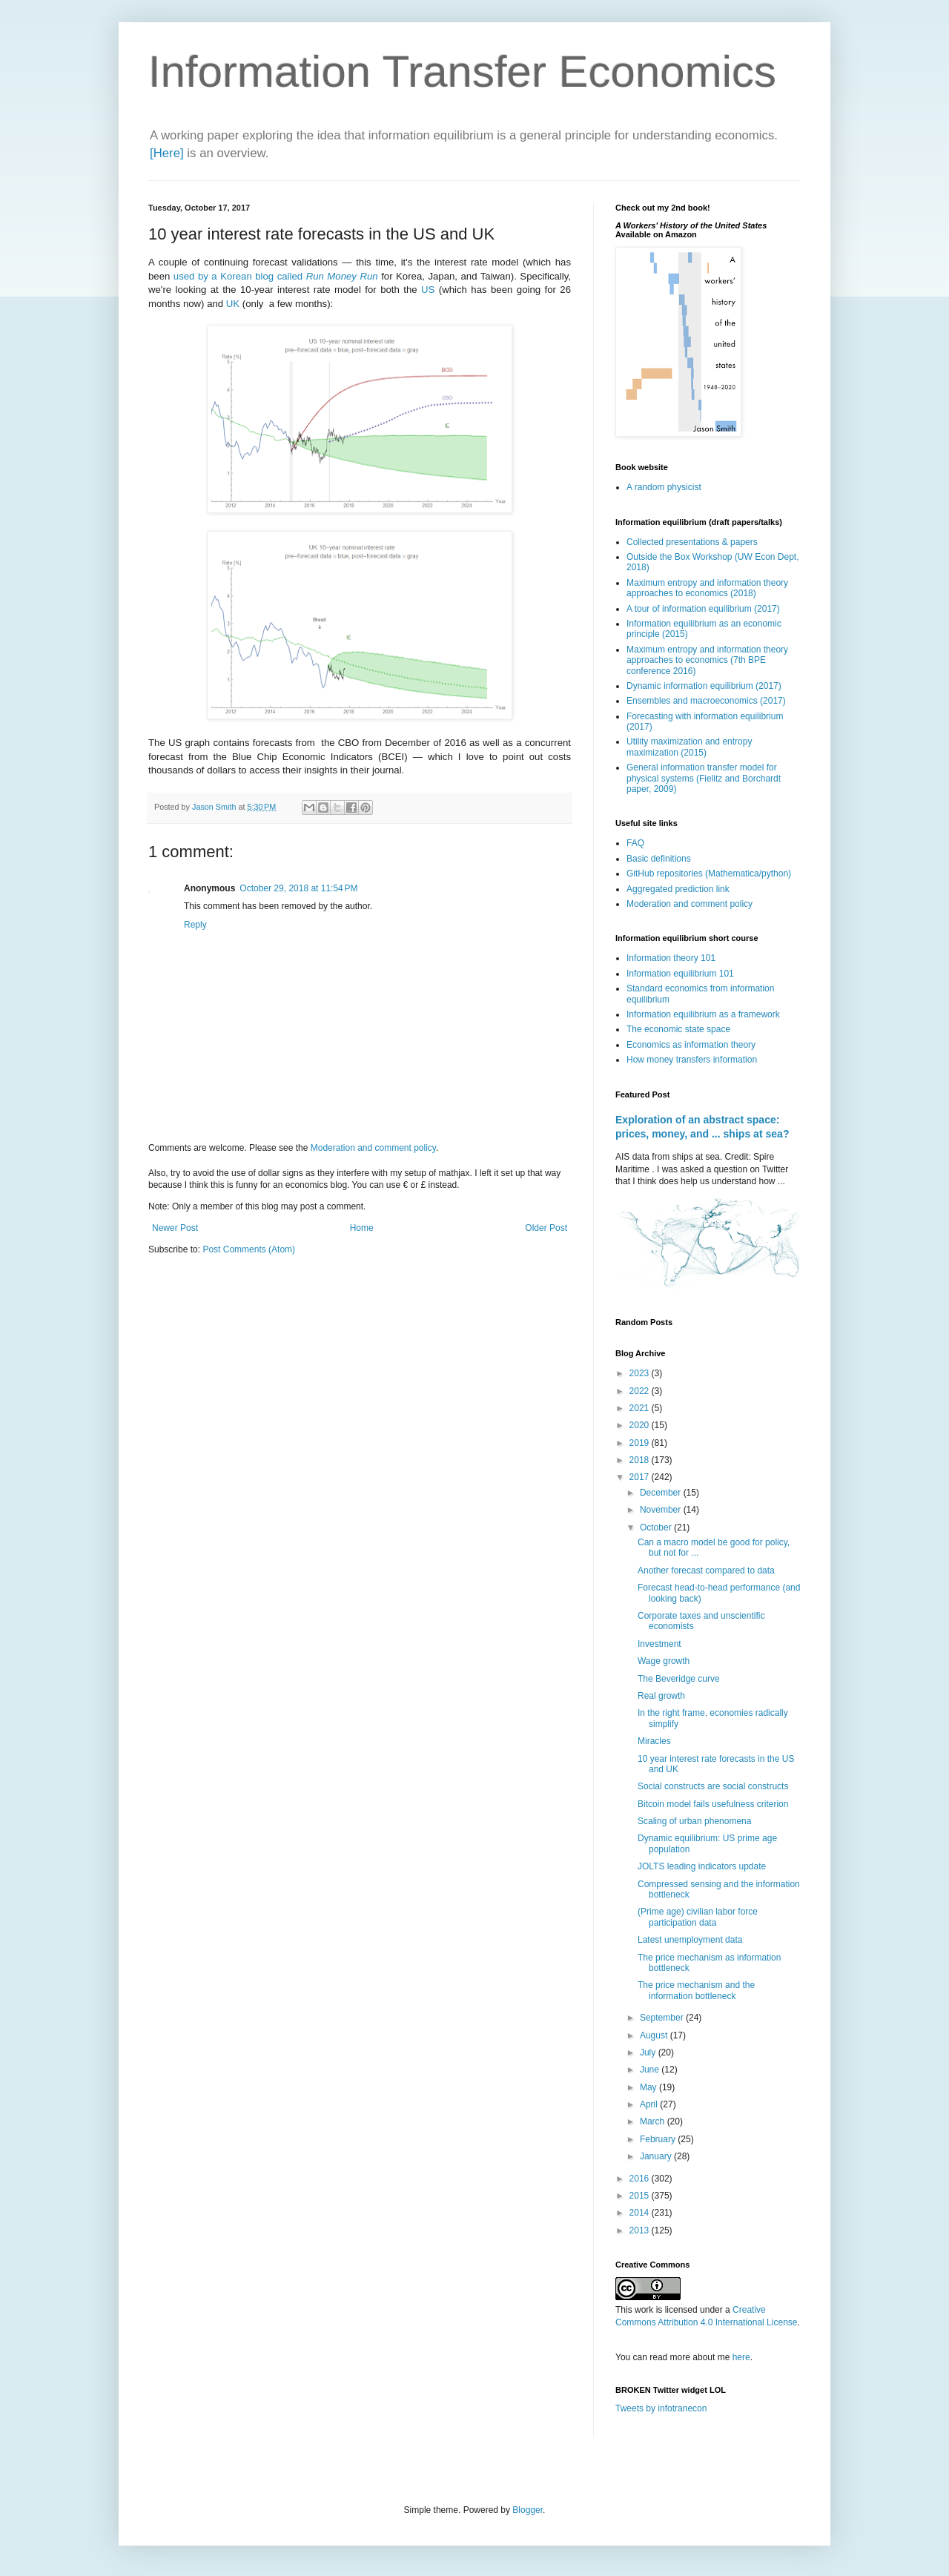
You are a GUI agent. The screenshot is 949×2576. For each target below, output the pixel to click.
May (649, 2087)
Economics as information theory (690, 1045)
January (657, 2156)
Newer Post (175, 1228)
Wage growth (664, 1661)
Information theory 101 (670, 958)
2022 (640, 1391)
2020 (640, 1425)
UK (232, 303)
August (655, 2035)
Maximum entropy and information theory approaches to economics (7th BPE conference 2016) (707, 660)
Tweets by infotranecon (661, 2408)
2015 (640, 2195)
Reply (195, 924)
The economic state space (678, 1029)
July (649, 2052)
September (663, 2017)
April (650, 2104)
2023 (640, 1373)
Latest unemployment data (690, 1940)
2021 (640, 1408)
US (427, 289)
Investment (659, 1644)
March (653, 2121)
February (659, 2139)
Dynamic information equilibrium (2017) (703, 686)
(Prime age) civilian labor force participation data (698, 1916)
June (650, 2069)
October (657, 1527)
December (662, 1492)
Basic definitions (658, 858)
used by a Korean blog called (275, 276)
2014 (640, 2212)
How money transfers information (691, 1059)
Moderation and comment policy (373, 1148)
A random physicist (663, 487)
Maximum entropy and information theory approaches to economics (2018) (707, 588)
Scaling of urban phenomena (694, 1821)
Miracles (654, 1741)
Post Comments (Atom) (248, 1249)
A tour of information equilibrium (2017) (703, 609)
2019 (640, 1443)
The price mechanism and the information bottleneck (696, 1990)
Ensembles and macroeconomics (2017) (706, 701)
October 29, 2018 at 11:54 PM (298, 888)
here (741, 2357)
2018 (640, 1460)
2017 (640, 1477)
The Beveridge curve (679, 1679)
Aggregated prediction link (678, 889)
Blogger (527, 2510)
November (662, 1510)
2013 (640, 2230)
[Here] (167, 153)
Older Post (546, 1228)
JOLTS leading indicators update (702, 1866)
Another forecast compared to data (706, 1570)
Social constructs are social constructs (713, 1786)
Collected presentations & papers (692, 542)
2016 (640, 2178)
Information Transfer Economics (462, 71)
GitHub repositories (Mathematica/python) (708, 873)
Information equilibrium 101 (680, 973)
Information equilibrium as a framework (703, 1014)
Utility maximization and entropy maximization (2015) (689, 746)
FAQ (635, 843)
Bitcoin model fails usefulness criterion (713, 1804)
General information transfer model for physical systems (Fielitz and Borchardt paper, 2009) (703, 778)
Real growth (661, 1696)
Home (362, 1228)
